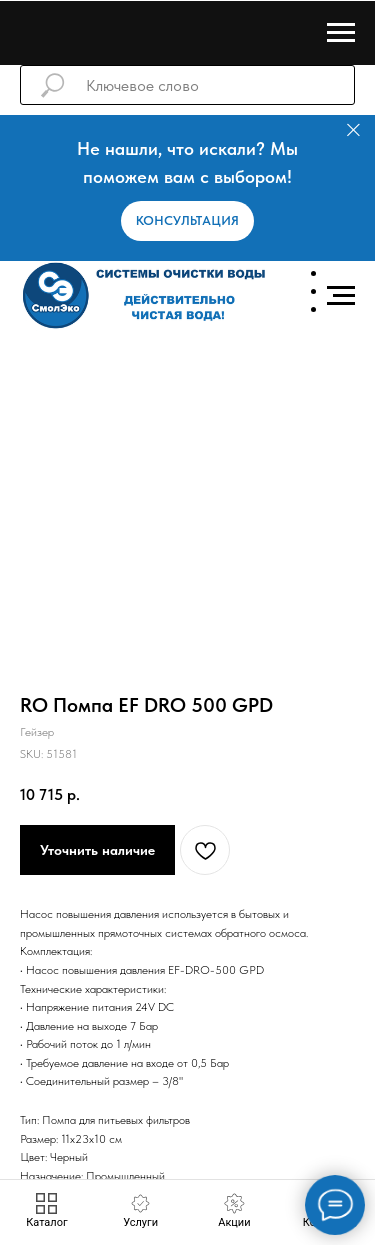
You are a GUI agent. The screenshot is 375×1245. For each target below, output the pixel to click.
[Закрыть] (353, 130)
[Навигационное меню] (341, 33)
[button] (187, 221)
